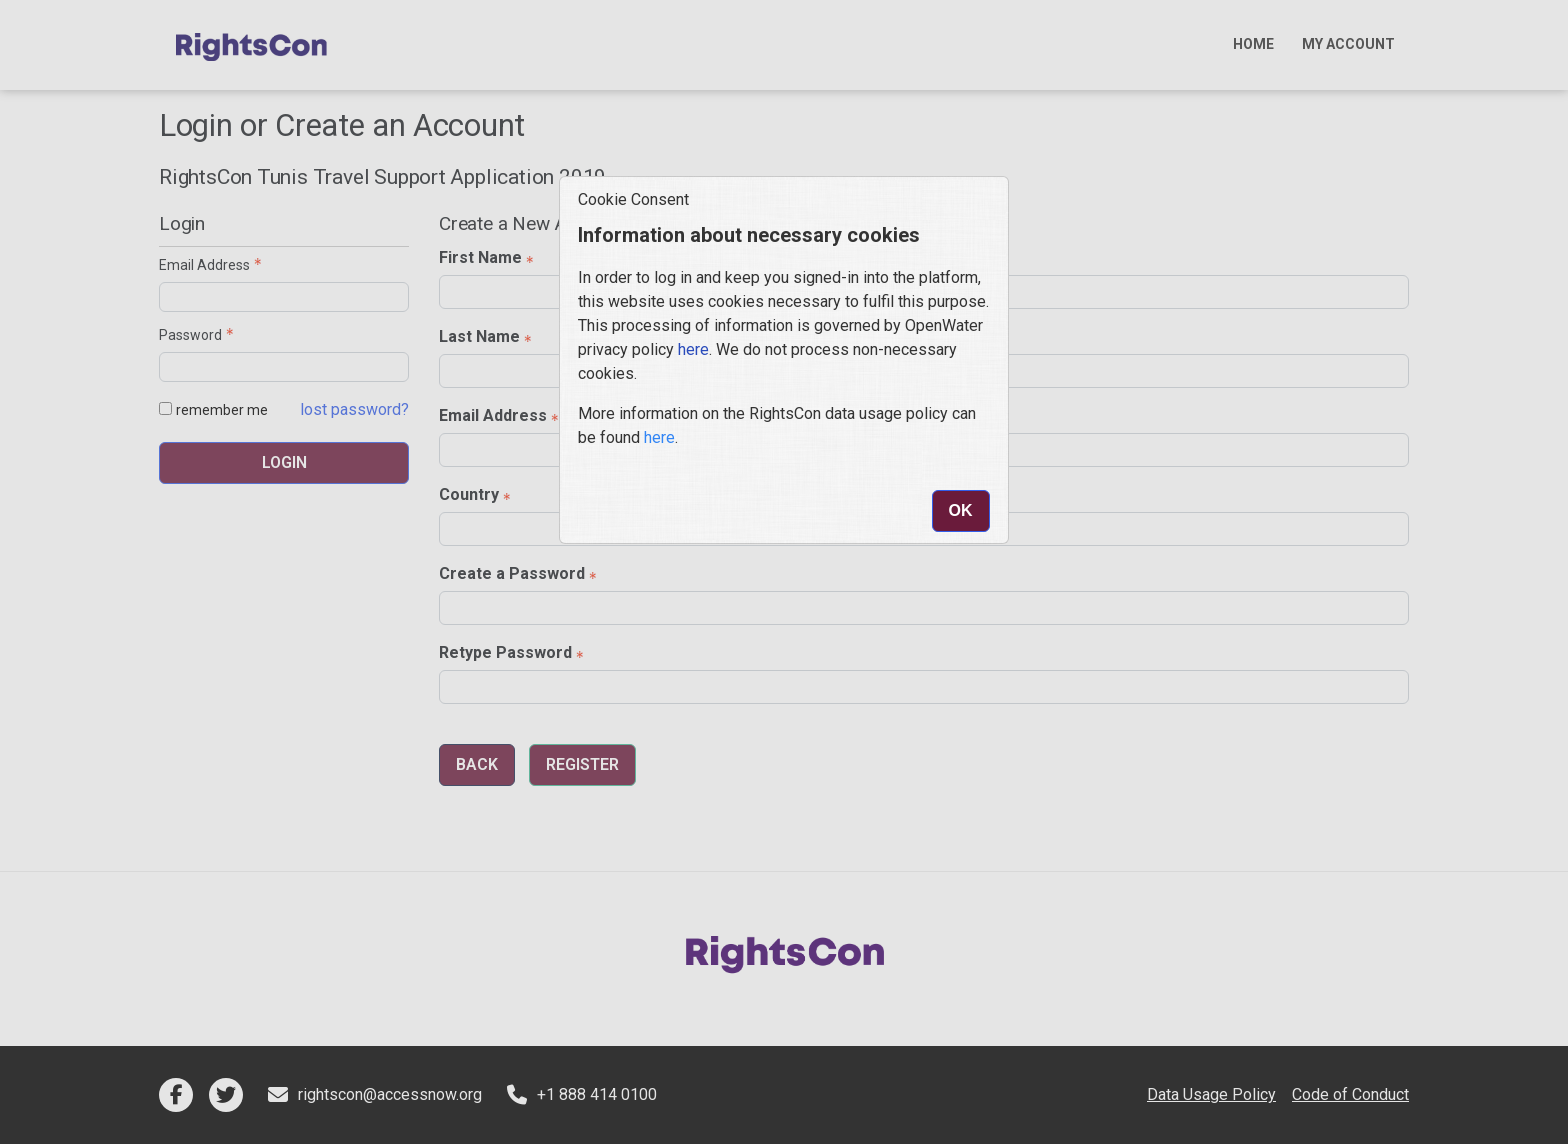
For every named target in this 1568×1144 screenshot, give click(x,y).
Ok (961, 510)
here (693, 349)
